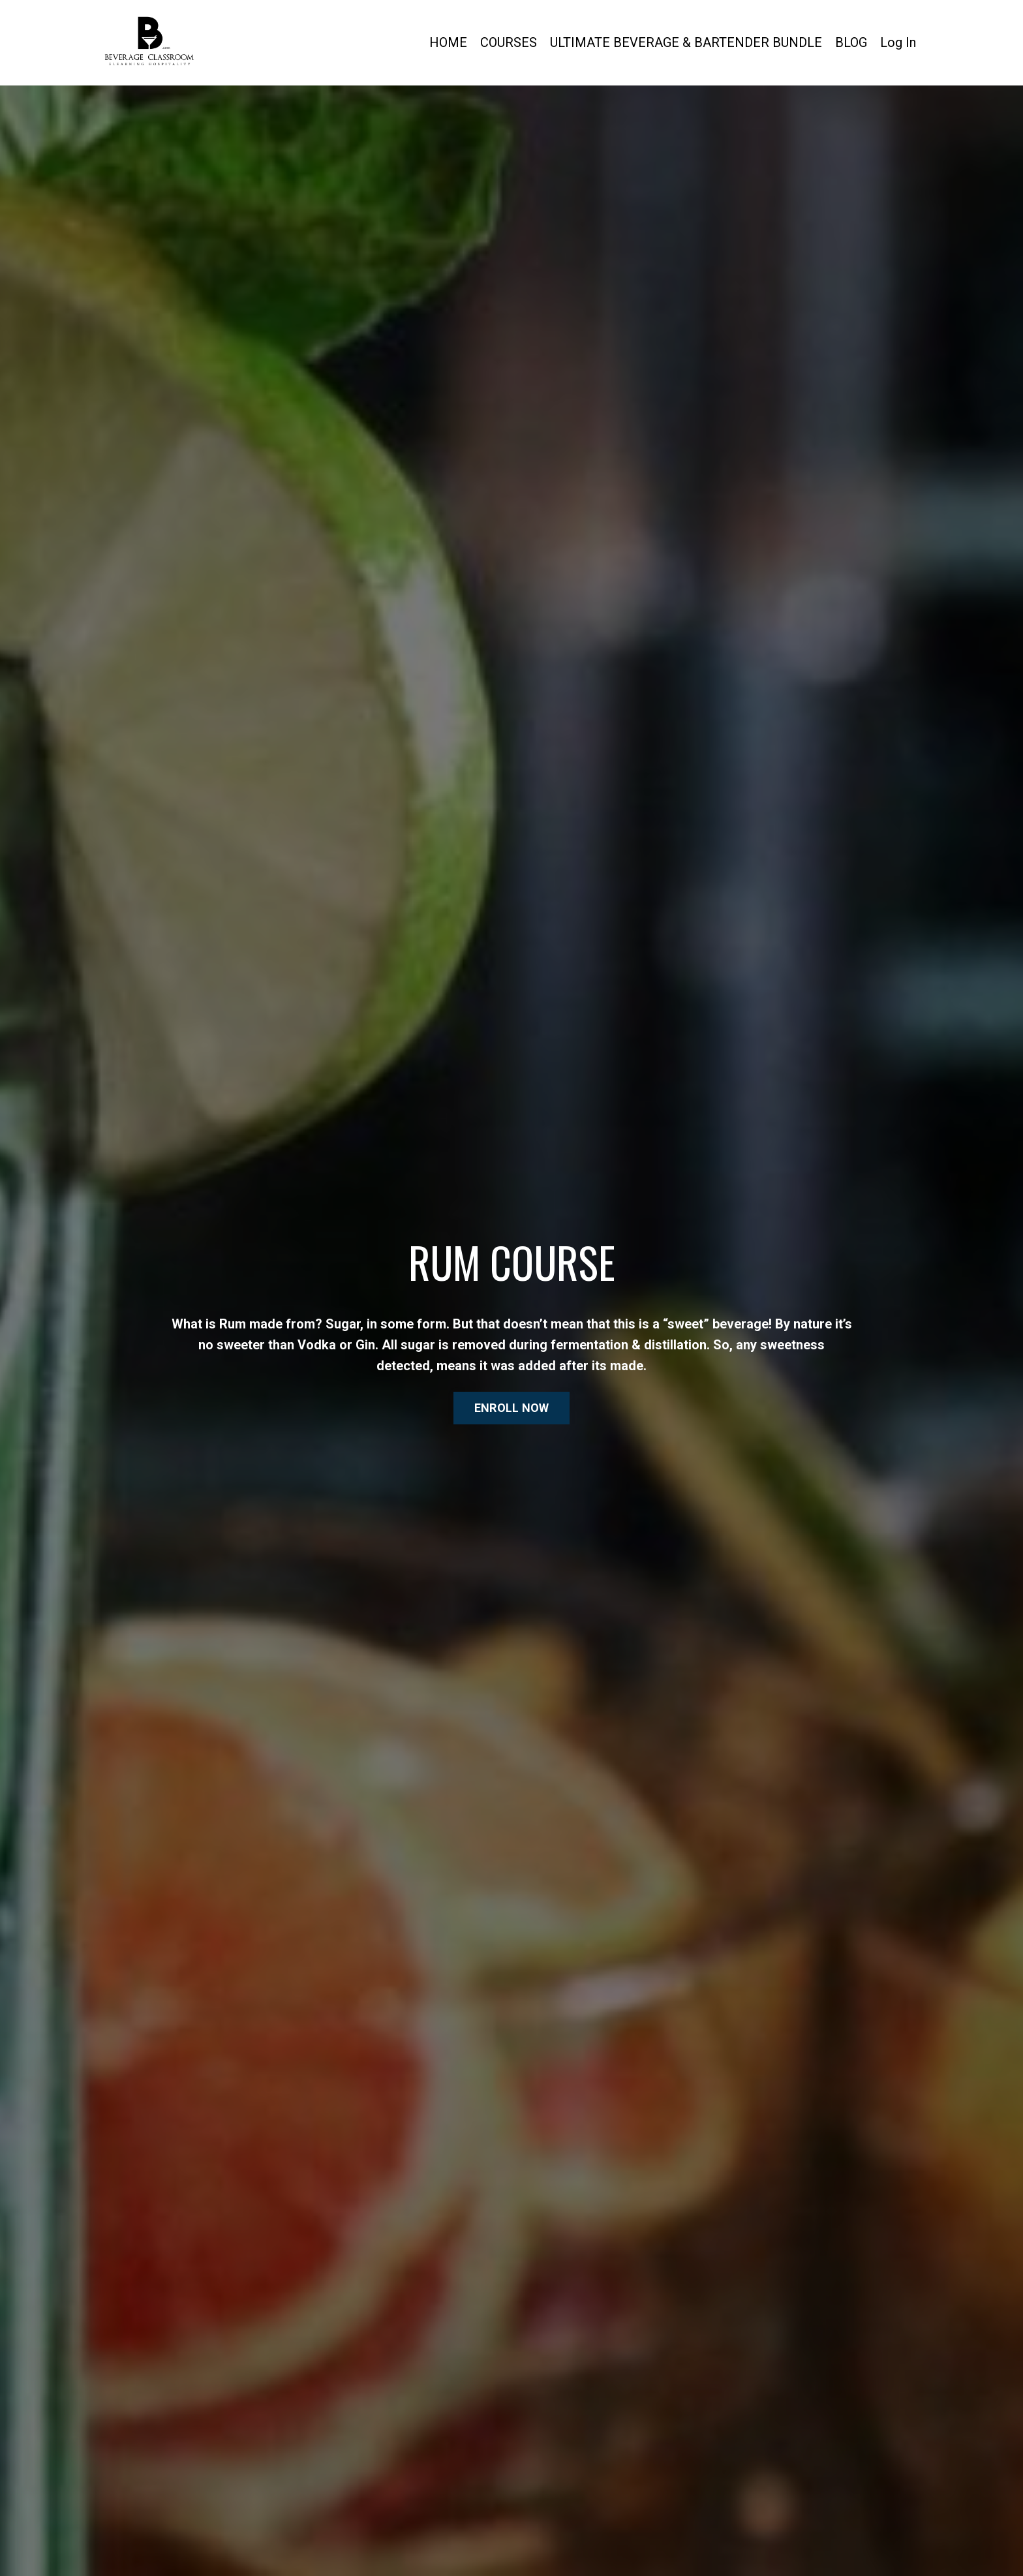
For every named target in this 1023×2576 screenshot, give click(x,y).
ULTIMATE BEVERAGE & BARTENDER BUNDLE (686, 42)
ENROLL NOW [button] (511, 1408)
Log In (898, 42)
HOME (448, 42)
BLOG (851, 42)
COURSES (508, 42)
